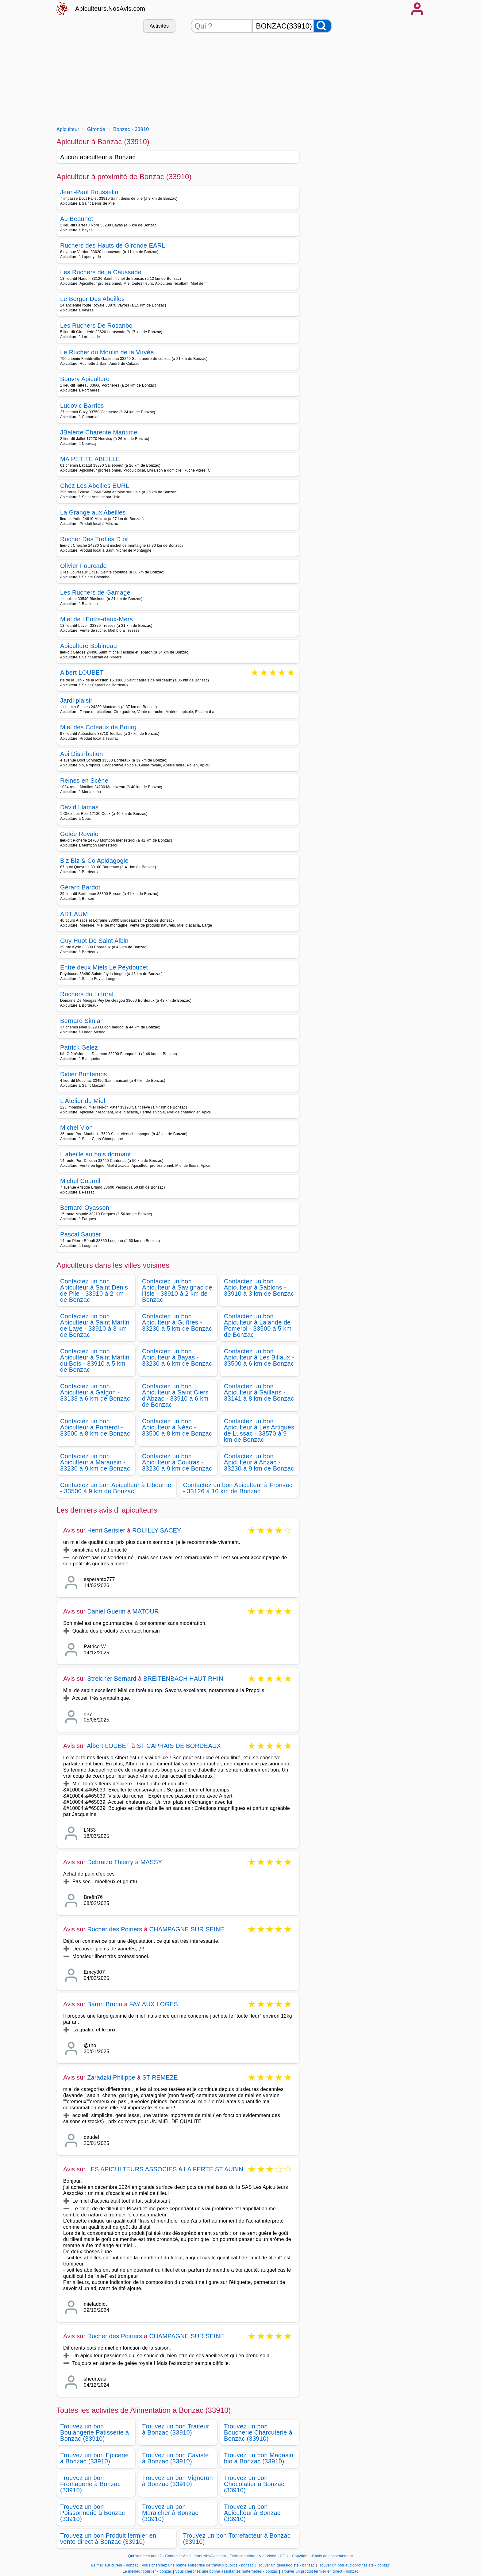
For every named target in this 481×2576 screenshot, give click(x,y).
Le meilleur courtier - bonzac (147, 2571)
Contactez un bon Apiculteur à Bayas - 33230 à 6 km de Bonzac (177, 1357)
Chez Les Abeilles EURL (94, 485)
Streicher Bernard (111, 1678)
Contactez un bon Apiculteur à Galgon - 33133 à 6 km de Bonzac (95, 1392)
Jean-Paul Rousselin (89, 192)
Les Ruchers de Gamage (95, 592)
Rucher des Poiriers (114, 1929)
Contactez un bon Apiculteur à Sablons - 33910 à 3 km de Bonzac (259, 1287)
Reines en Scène (84, 780)
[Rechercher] (323, 26)
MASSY (151, 1862)
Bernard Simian (82, 1020)
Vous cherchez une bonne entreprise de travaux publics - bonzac (198, 2565)
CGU (284, 2556)
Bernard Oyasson (84, 1207)
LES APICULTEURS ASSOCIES (132, 2169)
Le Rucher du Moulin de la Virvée (107, 352)
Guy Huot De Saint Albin (94, 940)
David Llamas (79, 807)
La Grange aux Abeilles (93, 512)
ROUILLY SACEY (156, 1530)
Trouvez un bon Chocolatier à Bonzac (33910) (254, 2483)
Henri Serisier (106, 1530)
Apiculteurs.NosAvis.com (110, 8)
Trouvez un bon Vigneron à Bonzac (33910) (177, 2480)
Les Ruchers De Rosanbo (96, 325)
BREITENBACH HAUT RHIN (183, 1678)
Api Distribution (81, 753)
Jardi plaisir (76, 700)
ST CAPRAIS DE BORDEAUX (179, 1745)
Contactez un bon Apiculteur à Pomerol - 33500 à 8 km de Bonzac (95, 1427)
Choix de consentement (332, 2556)
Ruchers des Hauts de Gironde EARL (112, 245)
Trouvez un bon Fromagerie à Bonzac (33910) (90, 2483)
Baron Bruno (104, 2004)
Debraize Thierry (110, 1862)
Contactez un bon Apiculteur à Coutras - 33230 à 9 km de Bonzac (177, 1462)
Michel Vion (76, 1127)
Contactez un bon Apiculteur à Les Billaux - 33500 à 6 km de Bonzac (259, 1357)
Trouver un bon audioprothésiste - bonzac (354, 2565)
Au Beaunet (76, 218)
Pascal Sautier (80, 1234)
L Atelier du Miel (82, 1100)
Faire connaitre (242, 2556)
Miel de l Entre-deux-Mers (96, 619)
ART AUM (74, 914)
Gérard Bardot (80, 887)
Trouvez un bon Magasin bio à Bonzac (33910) (258, 2458)
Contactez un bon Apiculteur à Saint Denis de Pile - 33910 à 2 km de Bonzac (94, 1290)
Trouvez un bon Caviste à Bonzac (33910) (175, 2458)
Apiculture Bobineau (88, 645)
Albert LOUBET (82, 673)
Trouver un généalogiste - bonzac (286, 2565)
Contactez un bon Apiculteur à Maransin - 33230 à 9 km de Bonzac (95, 1462)
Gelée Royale (79, 833)
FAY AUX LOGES (153, 2004)
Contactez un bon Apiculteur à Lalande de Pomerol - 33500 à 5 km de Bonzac (257, 1325)
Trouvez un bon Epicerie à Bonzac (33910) (94, 2458)
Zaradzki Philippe (111, 2077)
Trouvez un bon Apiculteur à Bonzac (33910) (252, 2512)
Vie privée (267, 2556)
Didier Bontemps (83, 1074)
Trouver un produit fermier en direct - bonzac (319, 2571)
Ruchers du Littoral (87, 994)
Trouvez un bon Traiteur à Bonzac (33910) (175, 2429)
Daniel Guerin (106, 1611)
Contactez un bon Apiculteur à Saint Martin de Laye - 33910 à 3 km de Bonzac (94, 1325)
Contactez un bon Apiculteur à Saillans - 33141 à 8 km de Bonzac (259, 1392)
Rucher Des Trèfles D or (94, 539)
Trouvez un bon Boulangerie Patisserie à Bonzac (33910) (94, 2432)
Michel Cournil (80, 1180)
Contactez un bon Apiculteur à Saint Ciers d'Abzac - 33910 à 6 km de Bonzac (175, 1395)
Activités (159, 26)
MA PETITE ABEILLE (90, 459)
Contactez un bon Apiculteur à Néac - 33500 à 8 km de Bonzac (177, 1427)
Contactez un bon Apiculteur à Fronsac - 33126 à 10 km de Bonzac (238, 1488)
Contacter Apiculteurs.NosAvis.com (195, 2556)
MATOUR (146, 1611)
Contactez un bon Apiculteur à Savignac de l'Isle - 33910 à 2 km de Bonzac (177, 1290)
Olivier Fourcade (83, 565)
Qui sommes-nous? (145, 2556)
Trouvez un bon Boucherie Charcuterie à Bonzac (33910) (258, 2432)
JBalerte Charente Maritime (98, 432)
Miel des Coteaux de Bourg (98, 727)
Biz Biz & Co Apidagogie (94, 860)
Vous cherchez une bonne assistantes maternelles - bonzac (226, 2571)
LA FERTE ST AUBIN (213, 2169)
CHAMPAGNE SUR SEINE (186, 1929)
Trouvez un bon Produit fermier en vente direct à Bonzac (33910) (108, 2538)
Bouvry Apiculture (85, 378)
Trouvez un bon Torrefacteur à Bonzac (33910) (237, 2538)
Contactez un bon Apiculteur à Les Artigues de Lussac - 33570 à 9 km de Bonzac (259, 1430)
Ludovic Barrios (82, 405)
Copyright (301, 2556)
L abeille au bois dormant (95, 1154)
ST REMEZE (160, 2077)
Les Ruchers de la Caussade (100, 272)
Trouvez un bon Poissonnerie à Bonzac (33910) (92, 2512)
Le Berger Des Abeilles (92, 298)
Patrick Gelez (79, 1047)
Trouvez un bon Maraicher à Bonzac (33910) (170, 2512)
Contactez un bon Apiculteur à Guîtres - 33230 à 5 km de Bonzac (177, 1322)
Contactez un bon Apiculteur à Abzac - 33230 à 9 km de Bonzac (259, 1462)
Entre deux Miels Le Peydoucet (104, 967)
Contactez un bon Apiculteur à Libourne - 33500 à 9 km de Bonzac (115, 1488)
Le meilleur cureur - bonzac (114, 2565)
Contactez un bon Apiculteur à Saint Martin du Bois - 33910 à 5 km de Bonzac (94, 1360)
